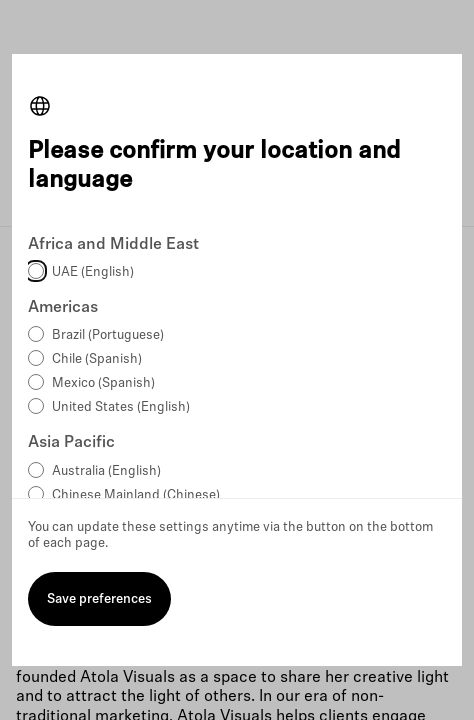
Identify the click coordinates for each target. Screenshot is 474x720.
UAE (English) (93, 272)
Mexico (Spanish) (103, 383)
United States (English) (121, 407)
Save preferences (99, 599)
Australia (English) (106, 471)
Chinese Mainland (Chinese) (136, 495)
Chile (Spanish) (97, 359)
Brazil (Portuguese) (108, 335)
